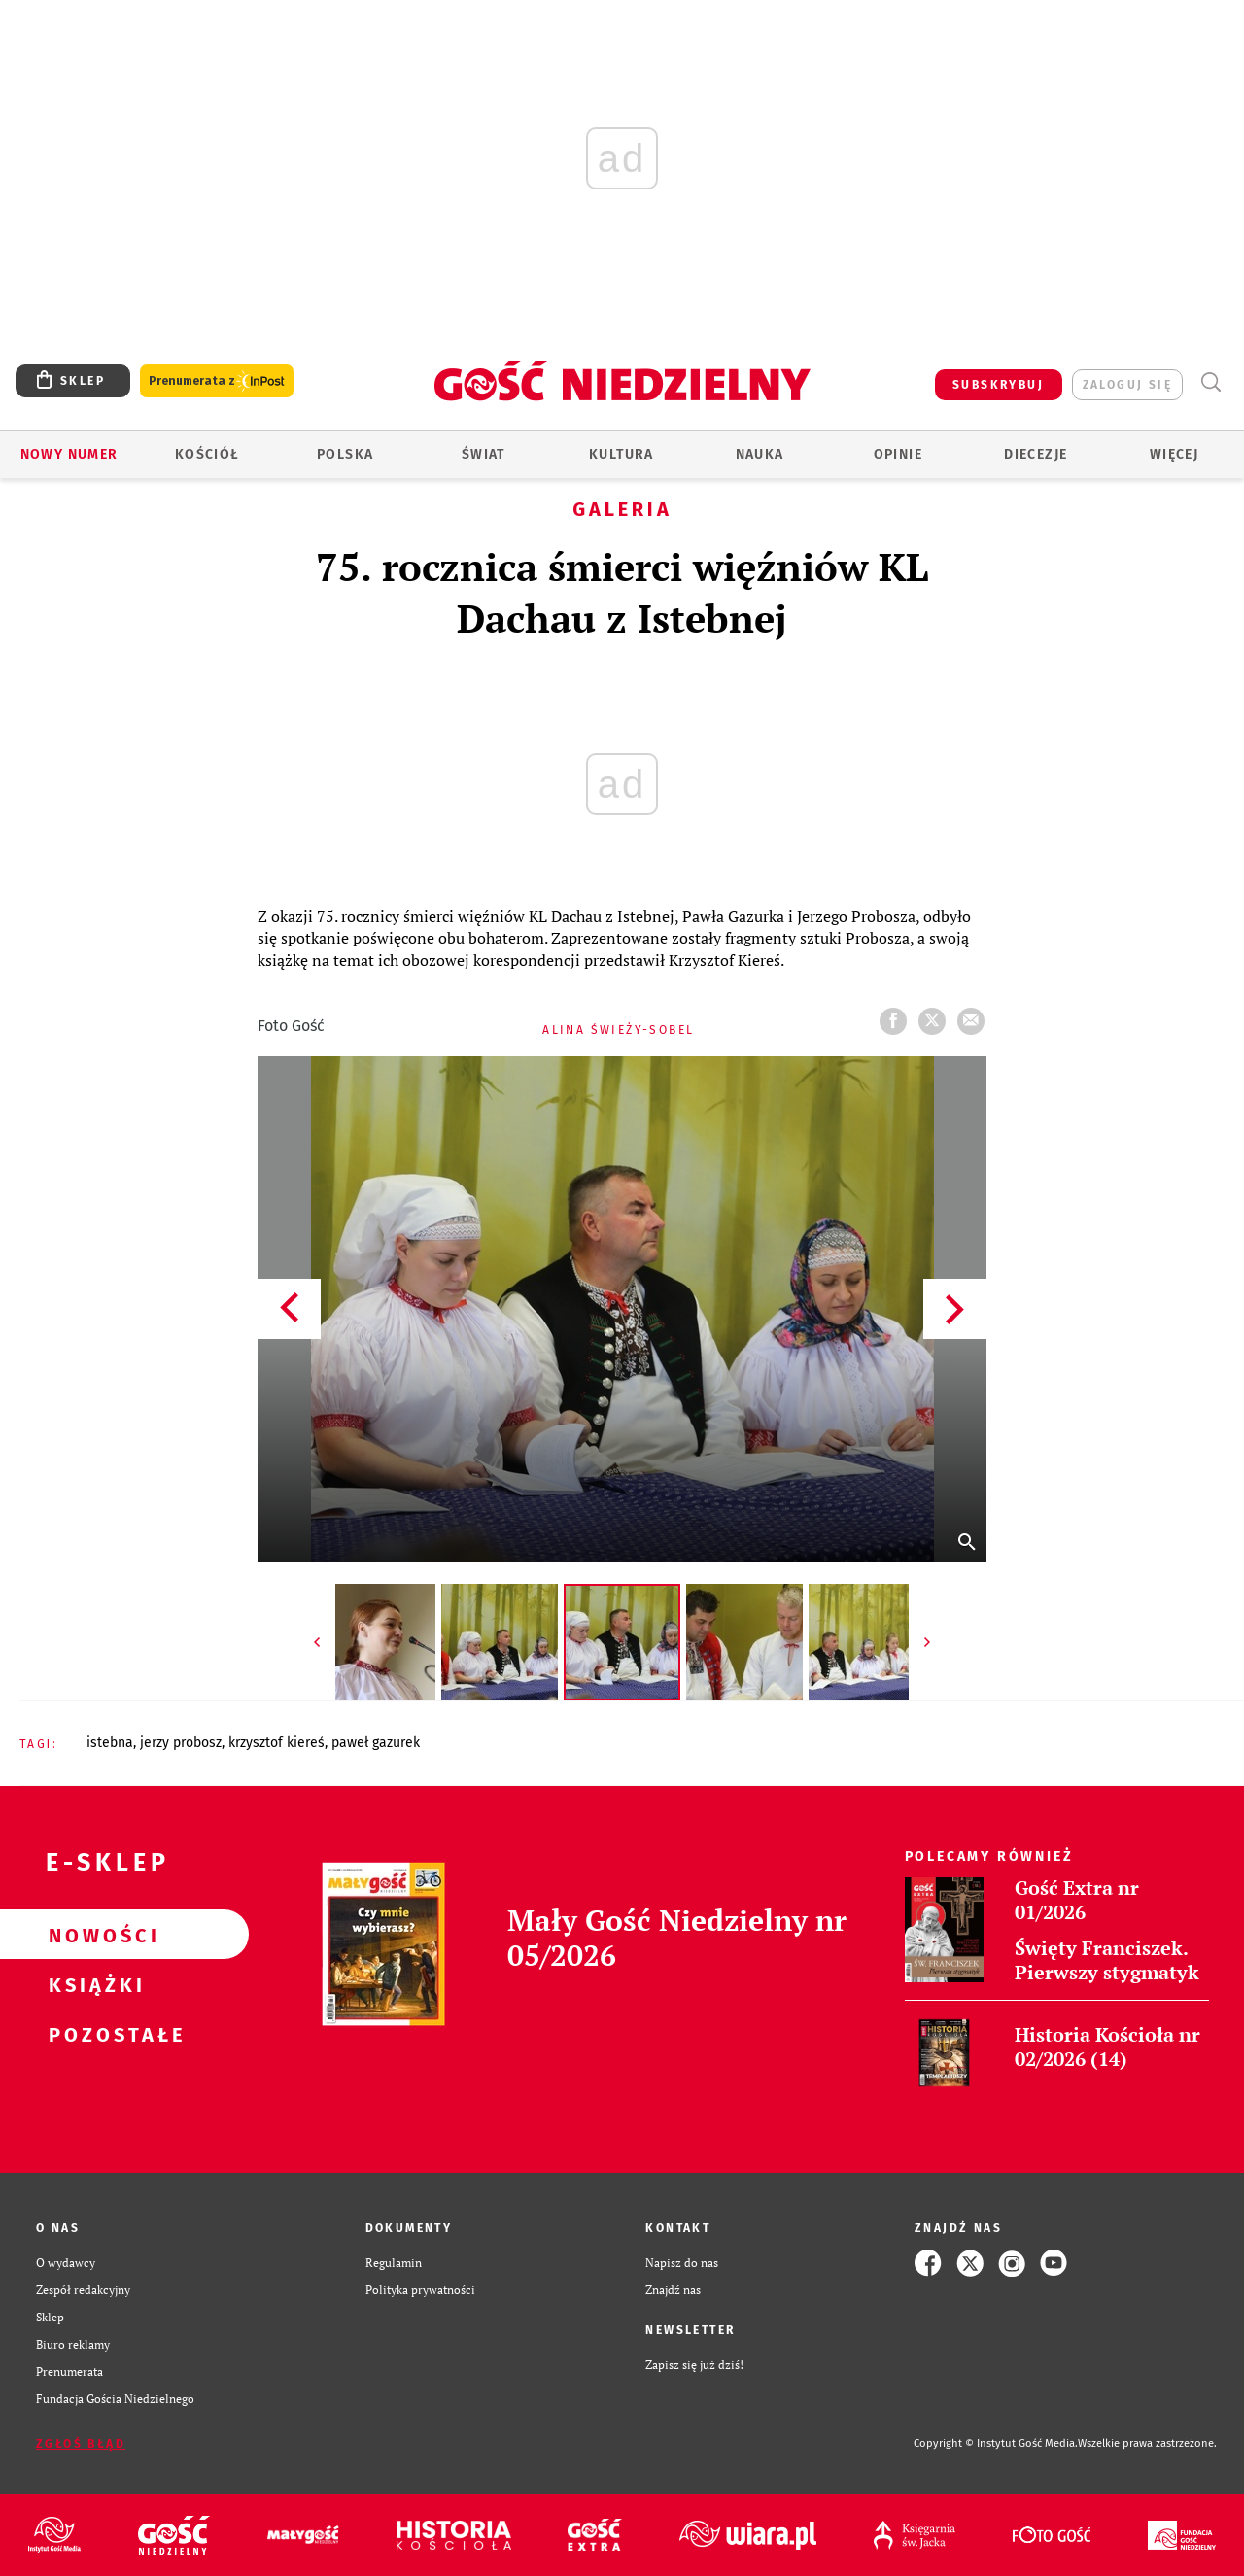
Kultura (621, 454)
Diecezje (1035, 454)
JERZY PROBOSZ (181, 1743)
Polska (345, 454)
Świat (483, 454)
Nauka (760, 454)
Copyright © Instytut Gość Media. (996, 2443)
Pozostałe (93, 2033)
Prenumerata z (217, 381)
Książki (93, 1984)
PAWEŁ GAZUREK (375, 1743)
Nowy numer (69, 454)
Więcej (1174, 454)
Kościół (207, 454)
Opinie (898, 454)
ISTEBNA (109, 1743)
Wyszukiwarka (1210, 382)
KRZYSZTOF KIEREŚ (276, 1743)
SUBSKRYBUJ (998, 385)
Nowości (93, 1934)
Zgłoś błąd (80, 2444)
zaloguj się (1127, 385)
